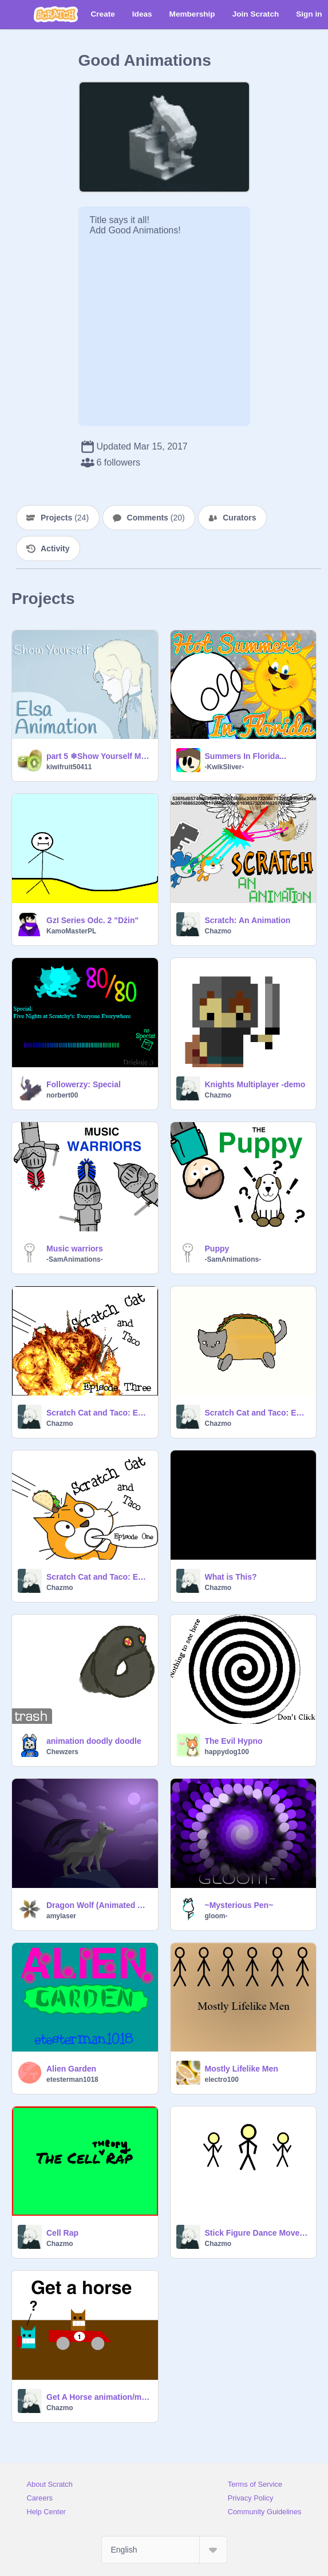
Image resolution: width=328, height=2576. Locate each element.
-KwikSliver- (224, 767)
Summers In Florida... (245, 756)
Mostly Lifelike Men (241, 2068)
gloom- (216, 1916)
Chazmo (218, 931)
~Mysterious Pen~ (239, 1905)
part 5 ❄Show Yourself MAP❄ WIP (98, 756)
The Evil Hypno (234, 1741)
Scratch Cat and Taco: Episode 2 (257, 1412)
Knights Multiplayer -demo (255, 1084)
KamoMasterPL (71, 931)
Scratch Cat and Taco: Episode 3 (98, 1412)
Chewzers (62, 1752)
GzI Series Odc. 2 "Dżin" (92, 920)
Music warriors (74, 1248)
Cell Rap (62, 2232)
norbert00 (62, 1095)
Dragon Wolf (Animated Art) (98, 1905)
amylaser (61, 1916)
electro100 (222, 2080)
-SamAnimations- (74, 1259)
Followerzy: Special (83, 1084)
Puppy (217, 1248)
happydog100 (227, 1752)
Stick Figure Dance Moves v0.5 (257, 2232)
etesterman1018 (72, 2080)
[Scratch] (56, 14)
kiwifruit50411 (69, 767)
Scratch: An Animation (248, 920)
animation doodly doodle (93, 1741)
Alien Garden (71, 2068)
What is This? (231, 1576)
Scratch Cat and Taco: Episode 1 (98, 1576)
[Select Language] (164, 2549)
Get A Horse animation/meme (98, 2397)
